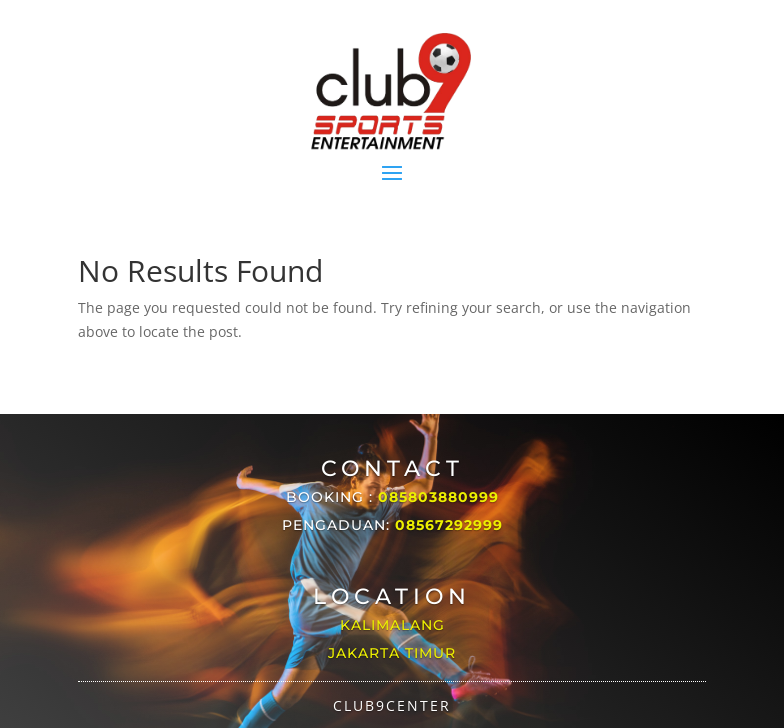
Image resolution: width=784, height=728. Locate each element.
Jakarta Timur (392, 653)
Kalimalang (392, 625)
